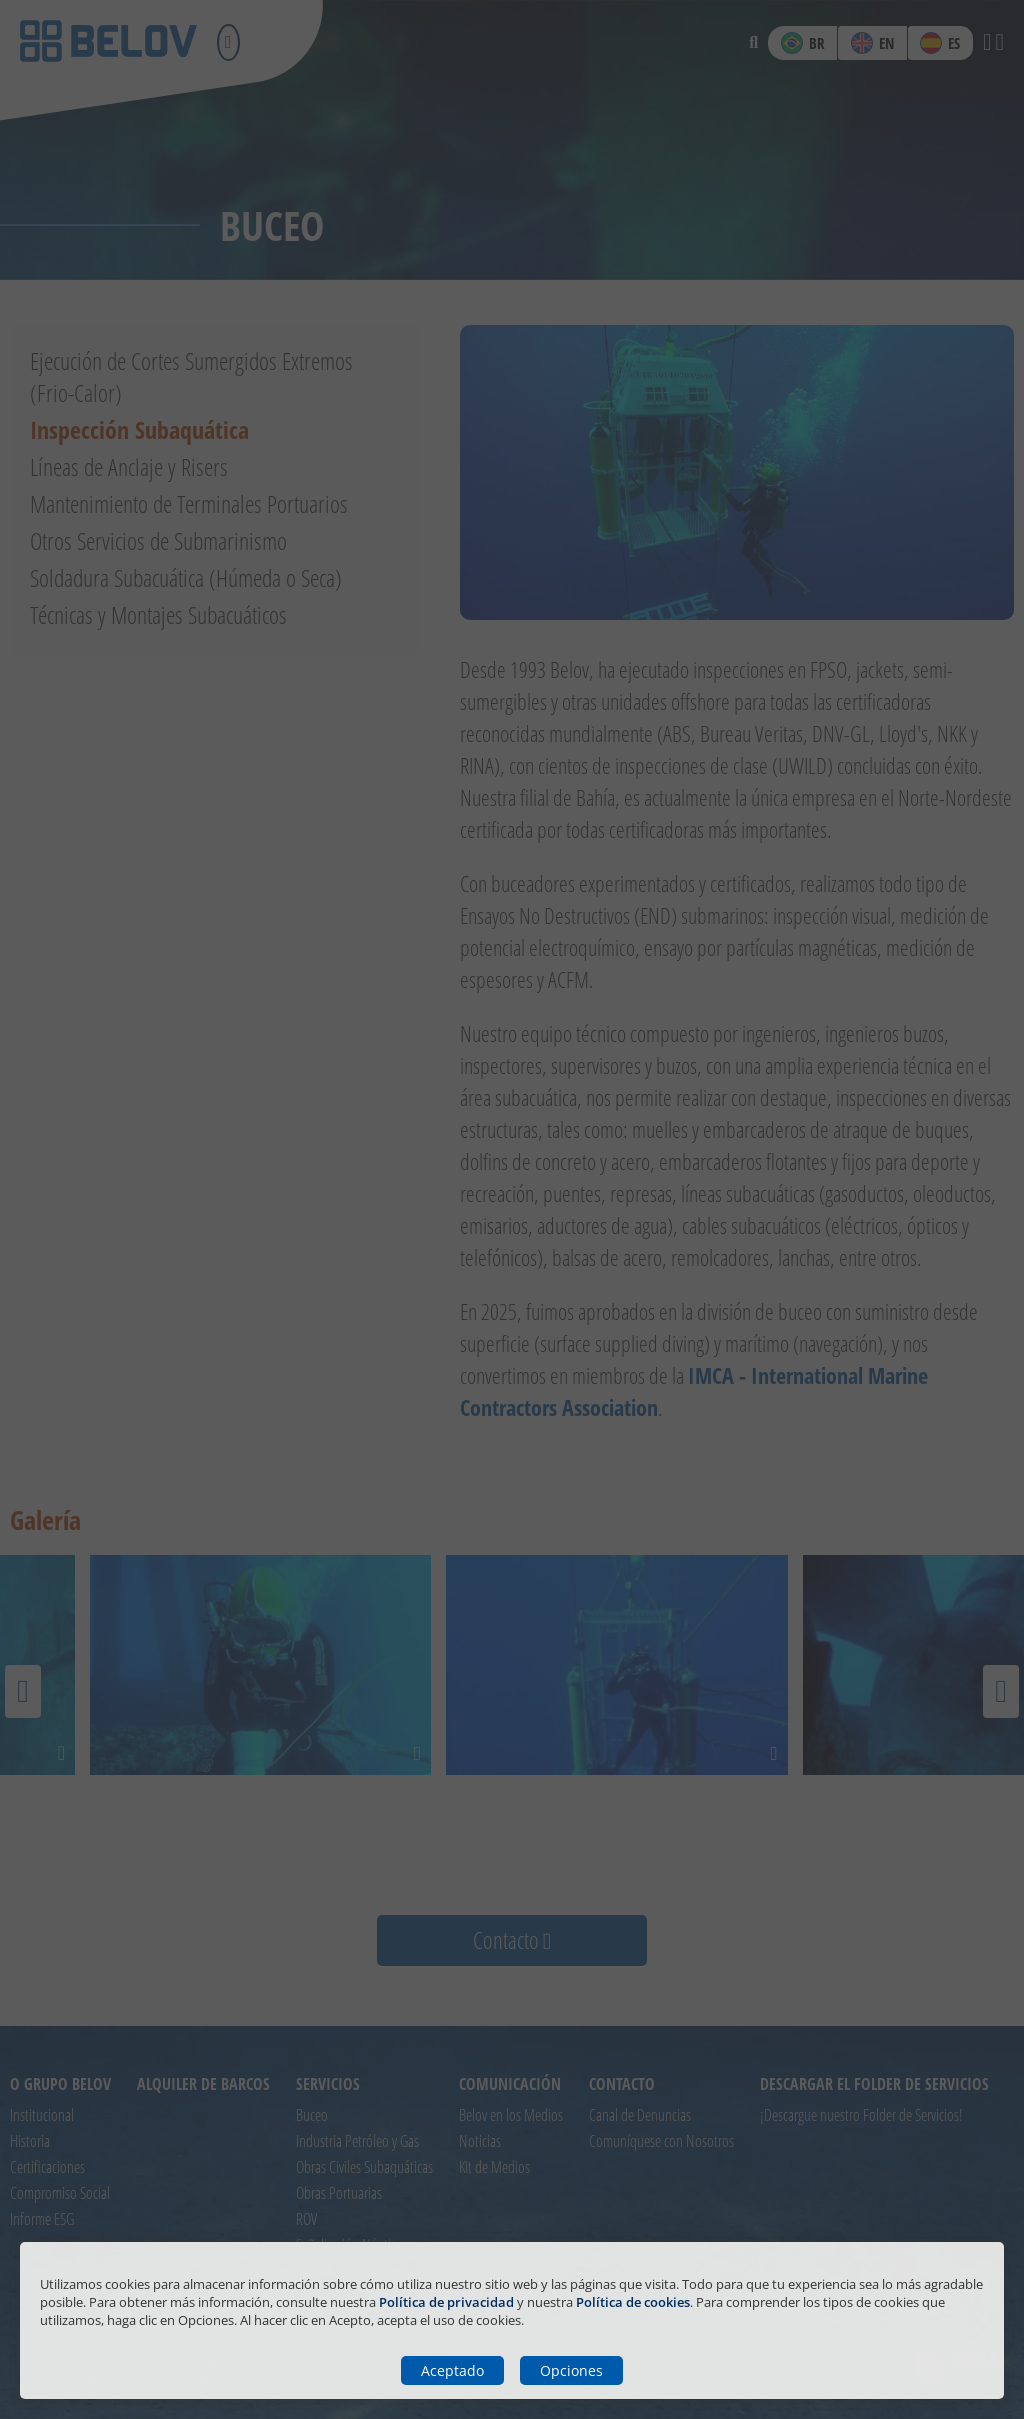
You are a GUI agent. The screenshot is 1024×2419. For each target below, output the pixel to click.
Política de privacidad (446, 2302)
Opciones (571, 2370)
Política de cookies (633, 2302)
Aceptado (452, 2370)
